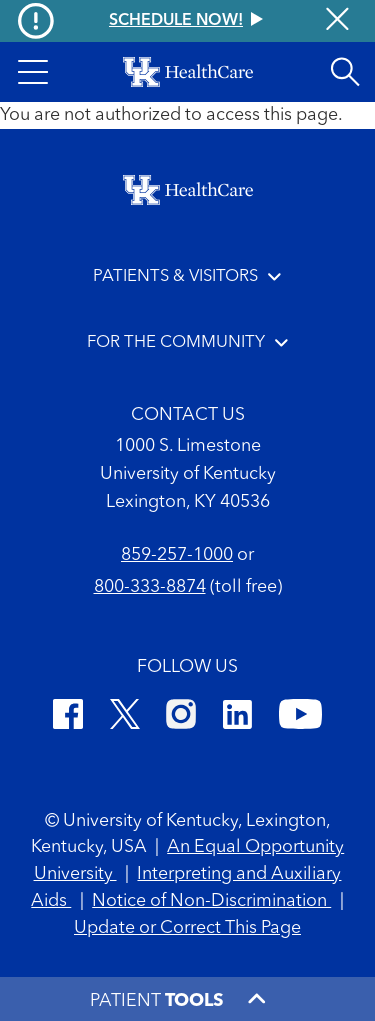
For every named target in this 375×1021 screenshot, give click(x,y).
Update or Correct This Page (187, 928)
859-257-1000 (177, 555)
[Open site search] (345, 72)
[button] (33, 72)
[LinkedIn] (237, 717)
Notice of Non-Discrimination (211, 901)
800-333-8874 (150, 587)
